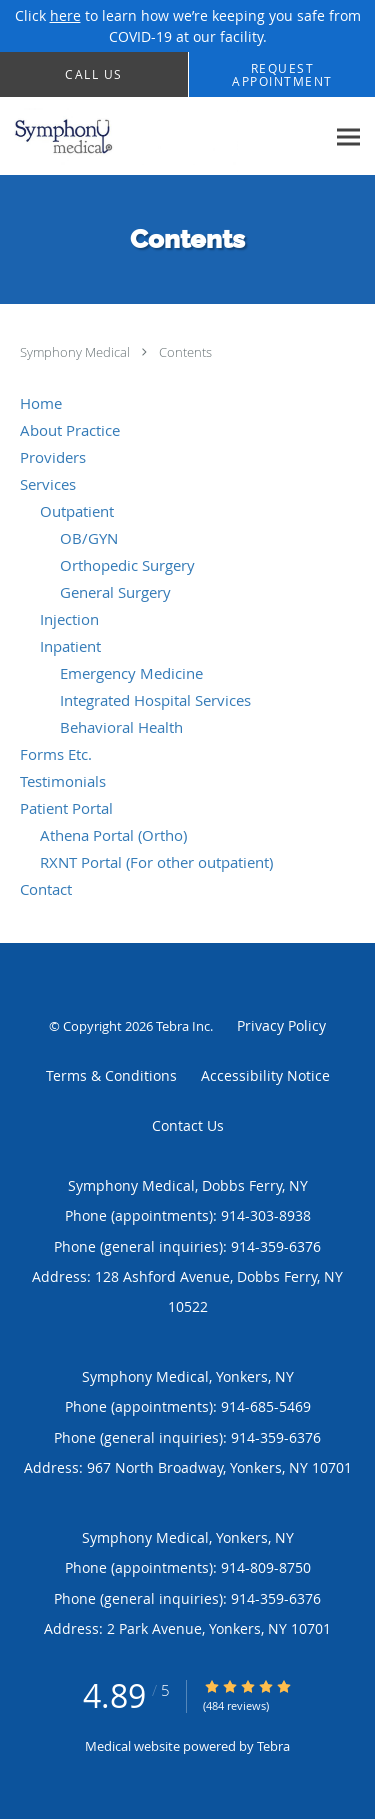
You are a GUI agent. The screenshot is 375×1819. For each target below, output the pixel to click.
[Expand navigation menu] (348, 136)
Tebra (273, 1746)
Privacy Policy (281, 1025)
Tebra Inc (183, 1026)
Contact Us (188, 1125)
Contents (185, 352)
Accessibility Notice (265, 1075)
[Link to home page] (162, 136)
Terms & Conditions (111, 1075)
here (65, 15)
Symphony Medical (76, 352)
